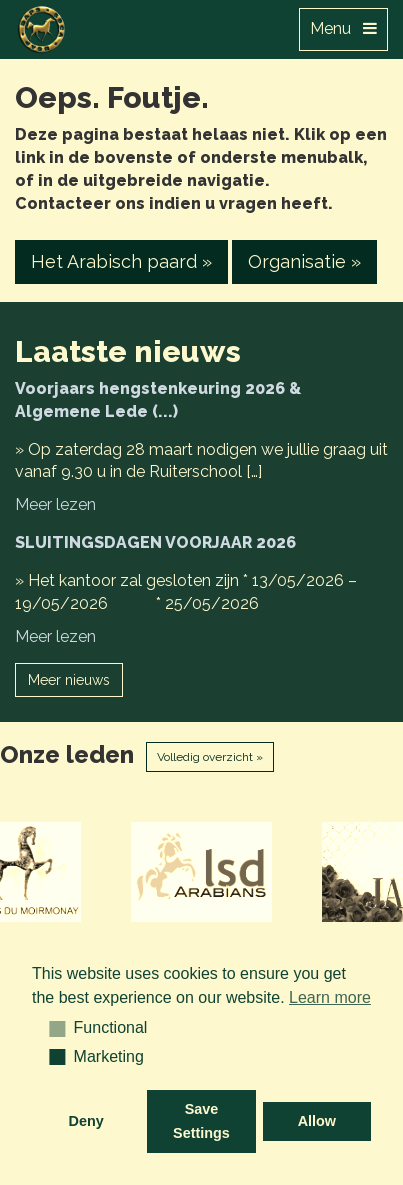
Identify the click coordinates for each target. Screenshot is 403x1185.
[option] (201, 872)
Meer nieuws (69, 680)
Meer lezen (55, 504)
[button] (50, 1028)
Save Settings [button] (201, 1121)
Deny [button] (86, 1121)
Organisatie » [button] (304, 261)
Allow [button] (317, 1121)
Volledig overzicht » (210, 757)
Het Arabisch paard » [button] (121, 261)
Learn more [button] (330, 997)
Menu (343, 28)
